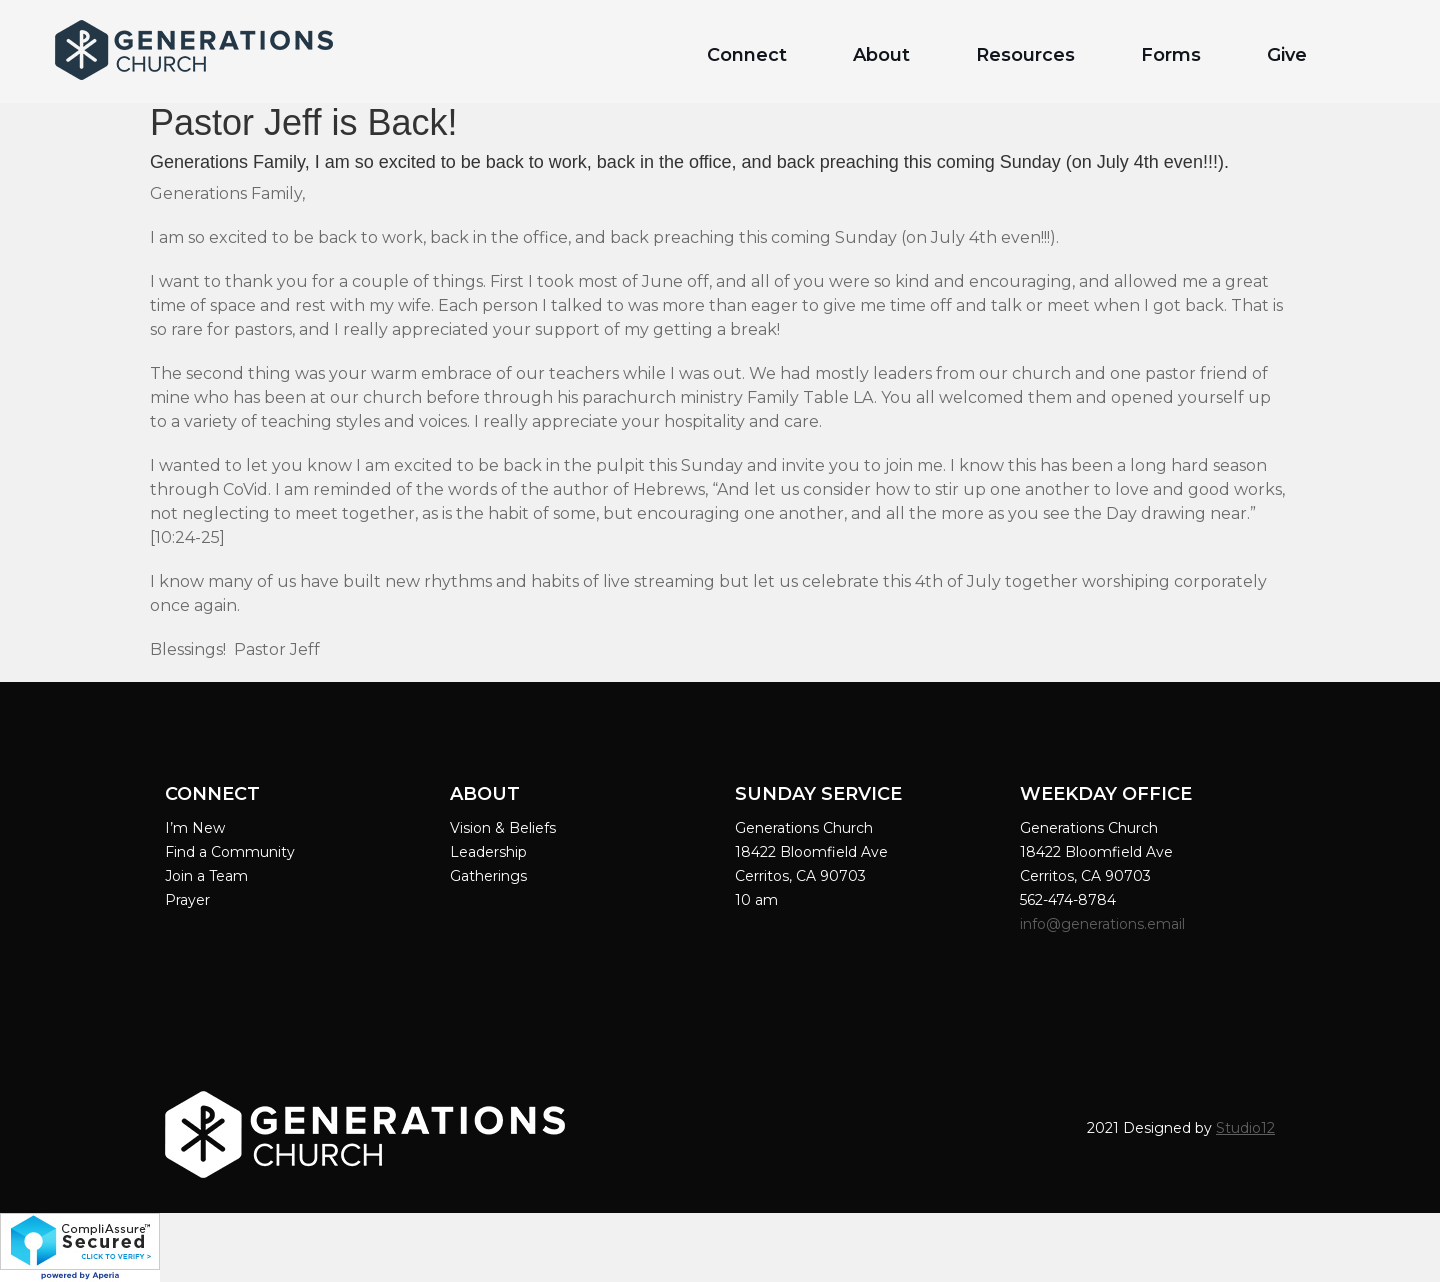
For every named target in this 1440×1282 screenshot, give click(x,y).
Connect (747, 55)
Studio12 (1245, 1128)
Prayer (187, 900)
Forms (1171, 55)
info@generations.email (1104, 924)
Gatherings (488, 876)
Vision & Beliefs (503, 828)
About (881, 55)
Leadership (488, 852)
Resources (1025, 55)
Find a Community (230, 852)
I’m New (195, 828)
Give (1287, 55)
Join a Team (206, 876)
